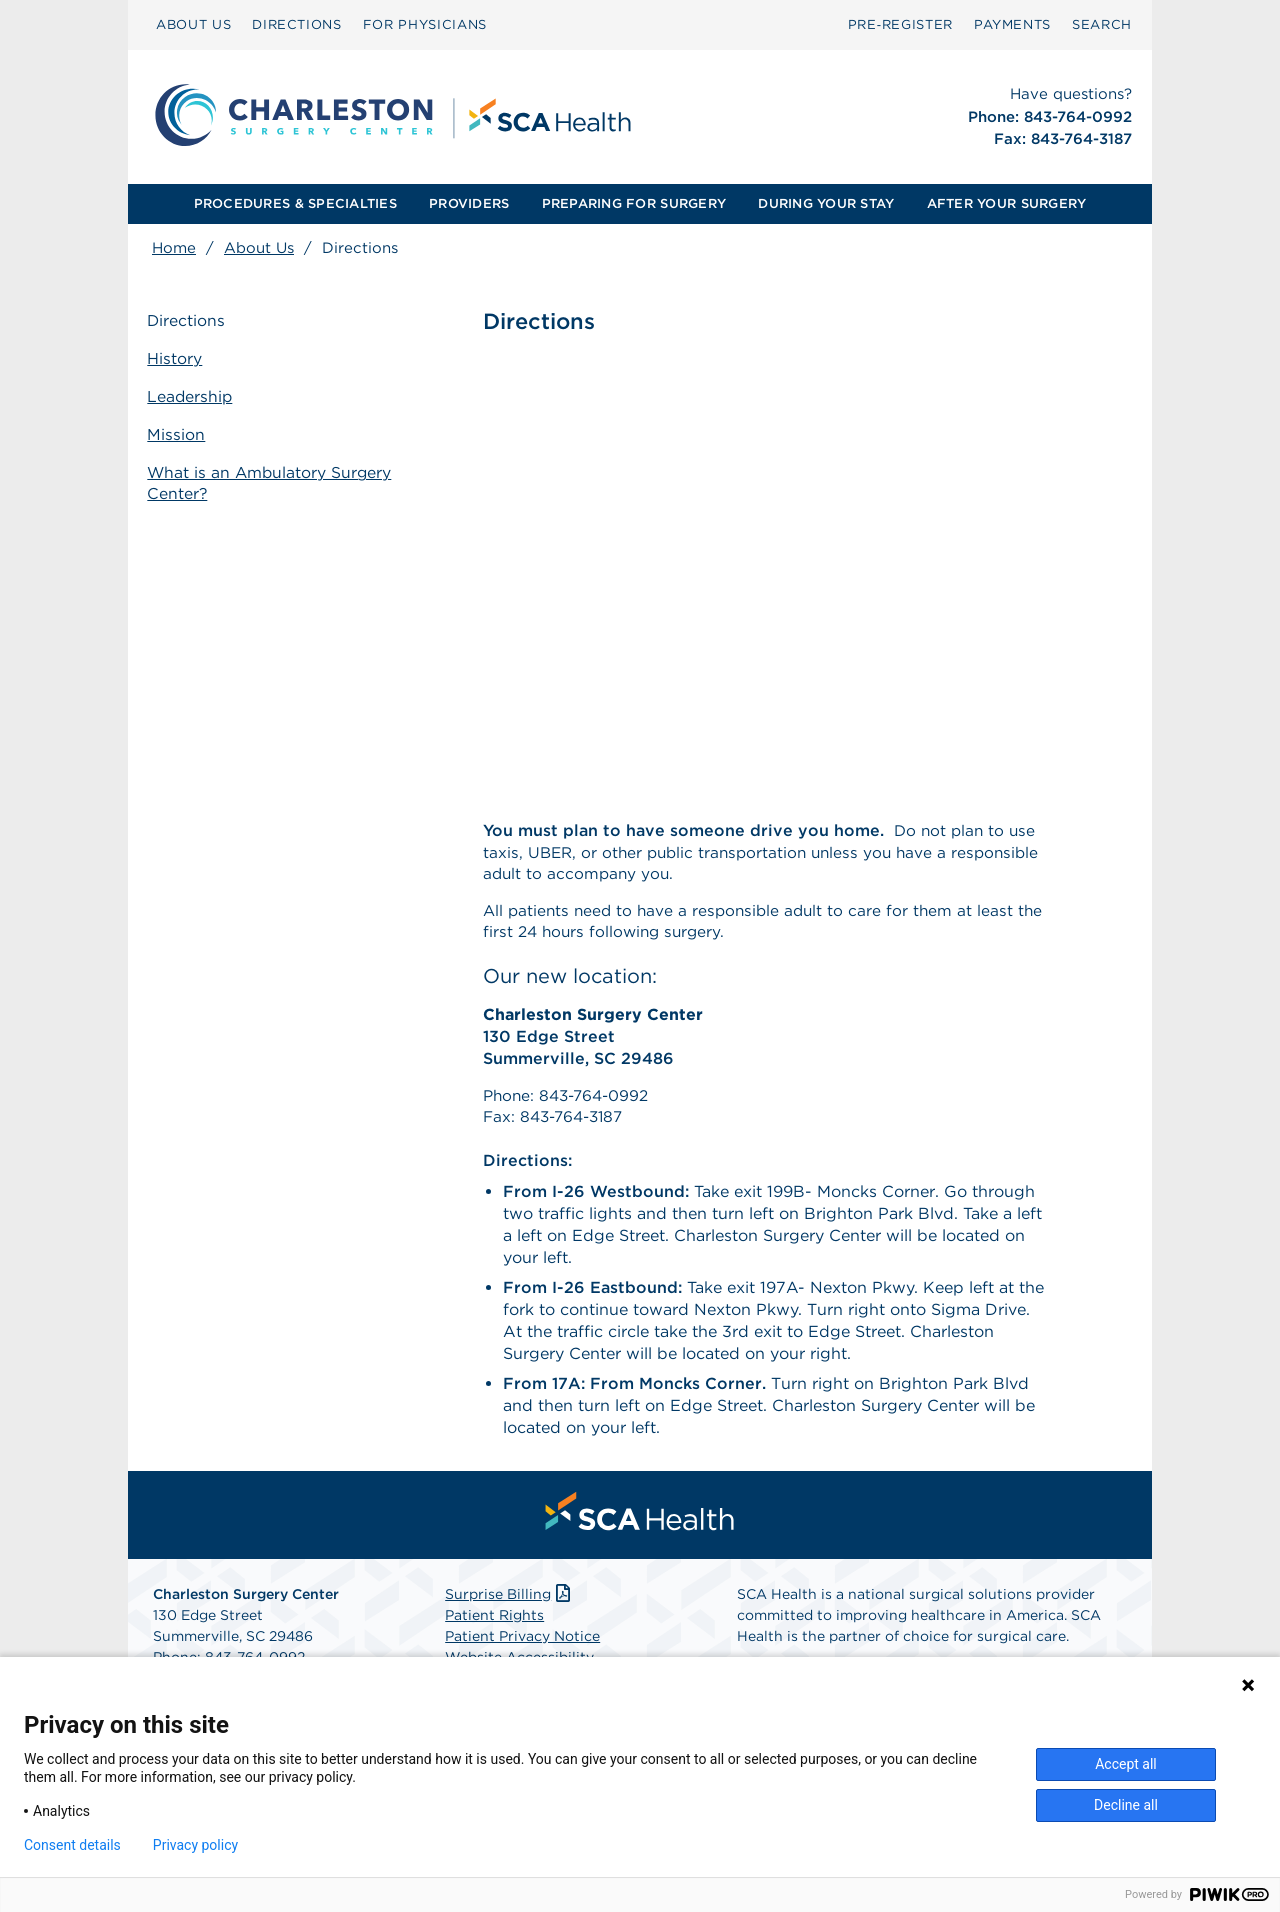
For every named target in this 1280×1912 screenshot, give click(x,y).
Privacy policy (195, 1845)
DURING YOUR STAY (826, 203)
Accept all (1126, 1764)
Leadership (195, 396)
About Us (259, 248)
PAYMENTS (1012, 24)
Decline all (1126, 1805)
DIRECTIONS (297, 24)
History (179, 359)
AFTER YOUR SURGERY (1007, 203)
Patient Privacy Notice (522, 1646)
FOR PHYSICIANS (425, 24)
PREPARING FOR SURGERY (634, 203)
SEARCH (1102, 24)
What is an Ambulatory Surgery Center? (276, 480)
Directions (191, 322)
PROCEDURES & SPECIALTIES (295, 203)
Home (174, 248)
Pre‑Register (900, 24)
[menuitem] (193, 25)
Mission (181, 433)
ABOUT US (193, 24)
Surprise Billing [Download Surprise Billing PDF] (509, 1604)
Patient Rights (494, 1625)
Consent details (72, 1845)
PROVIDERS (469, 203)
